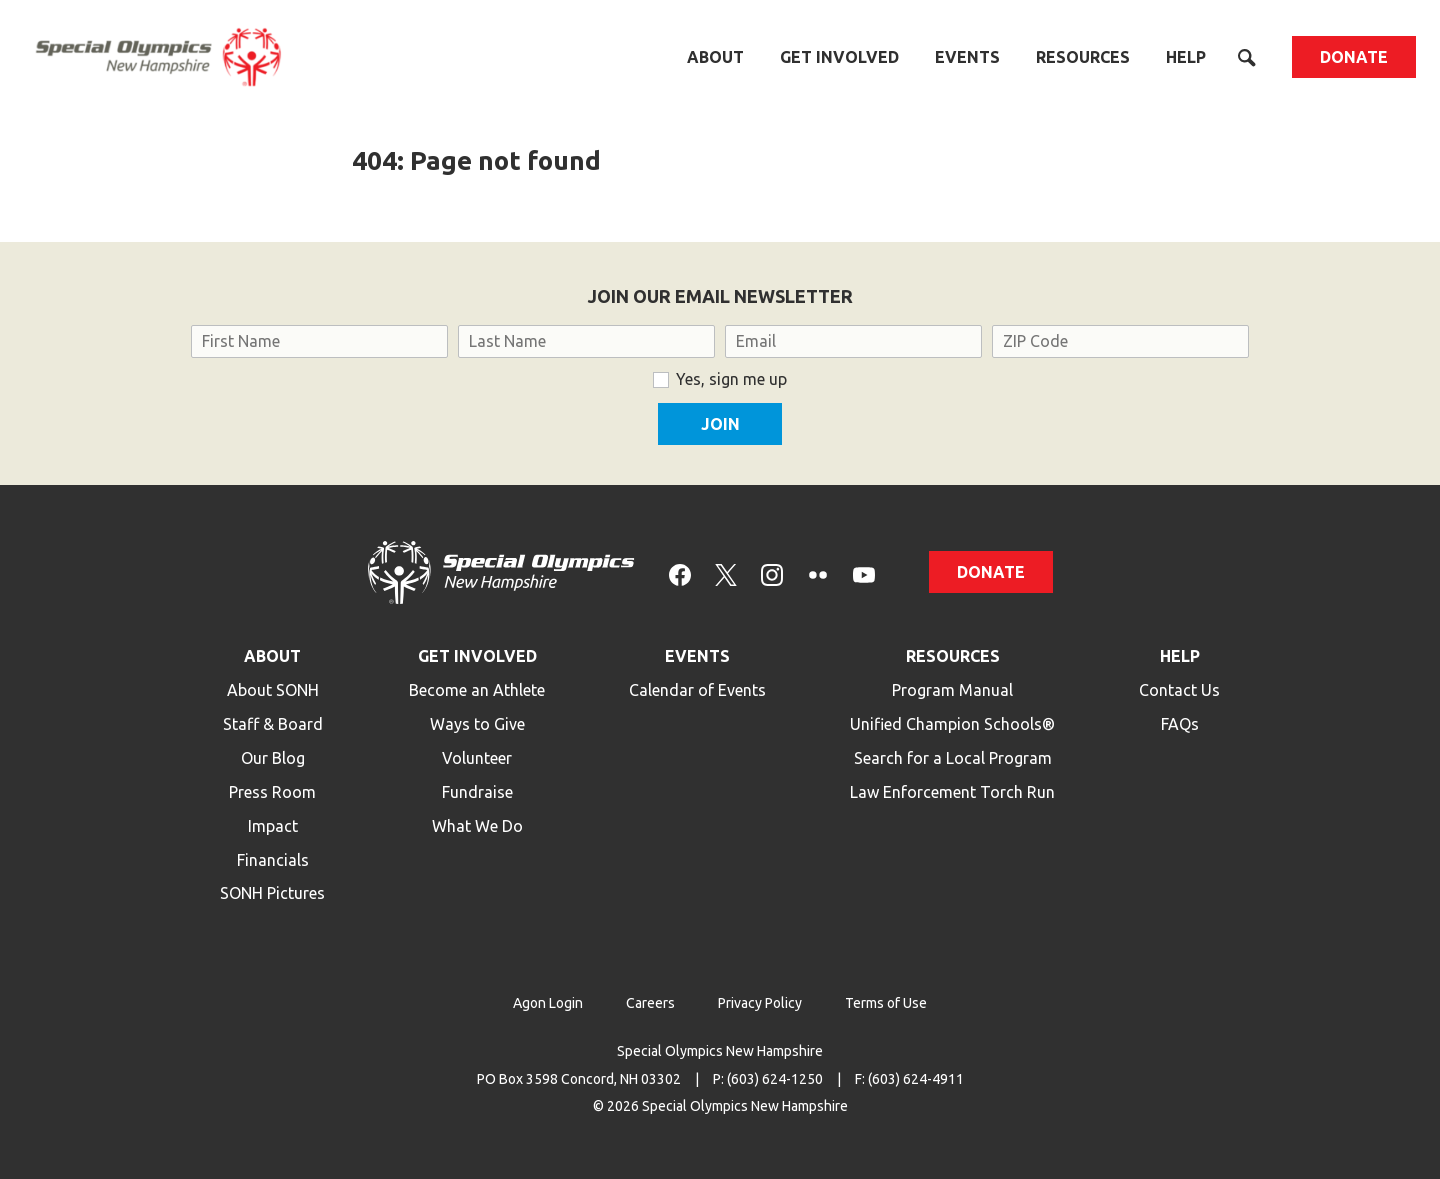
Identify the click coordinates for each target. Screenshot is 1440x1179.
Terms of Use (886, 1003)
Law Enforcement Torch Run (952, 792)
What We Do (477, 826)
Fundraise (477, 792)
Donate (1354, 57)
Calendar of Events (697, 690)
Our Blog (273, 758)
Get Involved (839, 57)
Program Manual (952, 690)
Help (1186, 57)
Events (967, 57)
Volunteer (477, 758)
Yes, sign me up (731, 379)
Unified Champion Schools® (952, 724)
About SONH (273, 690)
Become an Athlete (477, 690)
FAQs (1180, 724)
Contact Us (1179, 690)
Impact (273, 826)
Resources (1083, 57)
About (715, 57)
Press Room (272, 792)
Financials (273, 860)
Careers (650, 1003)
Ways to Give (477, 724)
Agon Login (548, 1003)
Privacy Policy (760, 1003)
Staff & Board (273, 724)
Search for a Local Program (953, 758)
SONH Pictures (272, 893)
